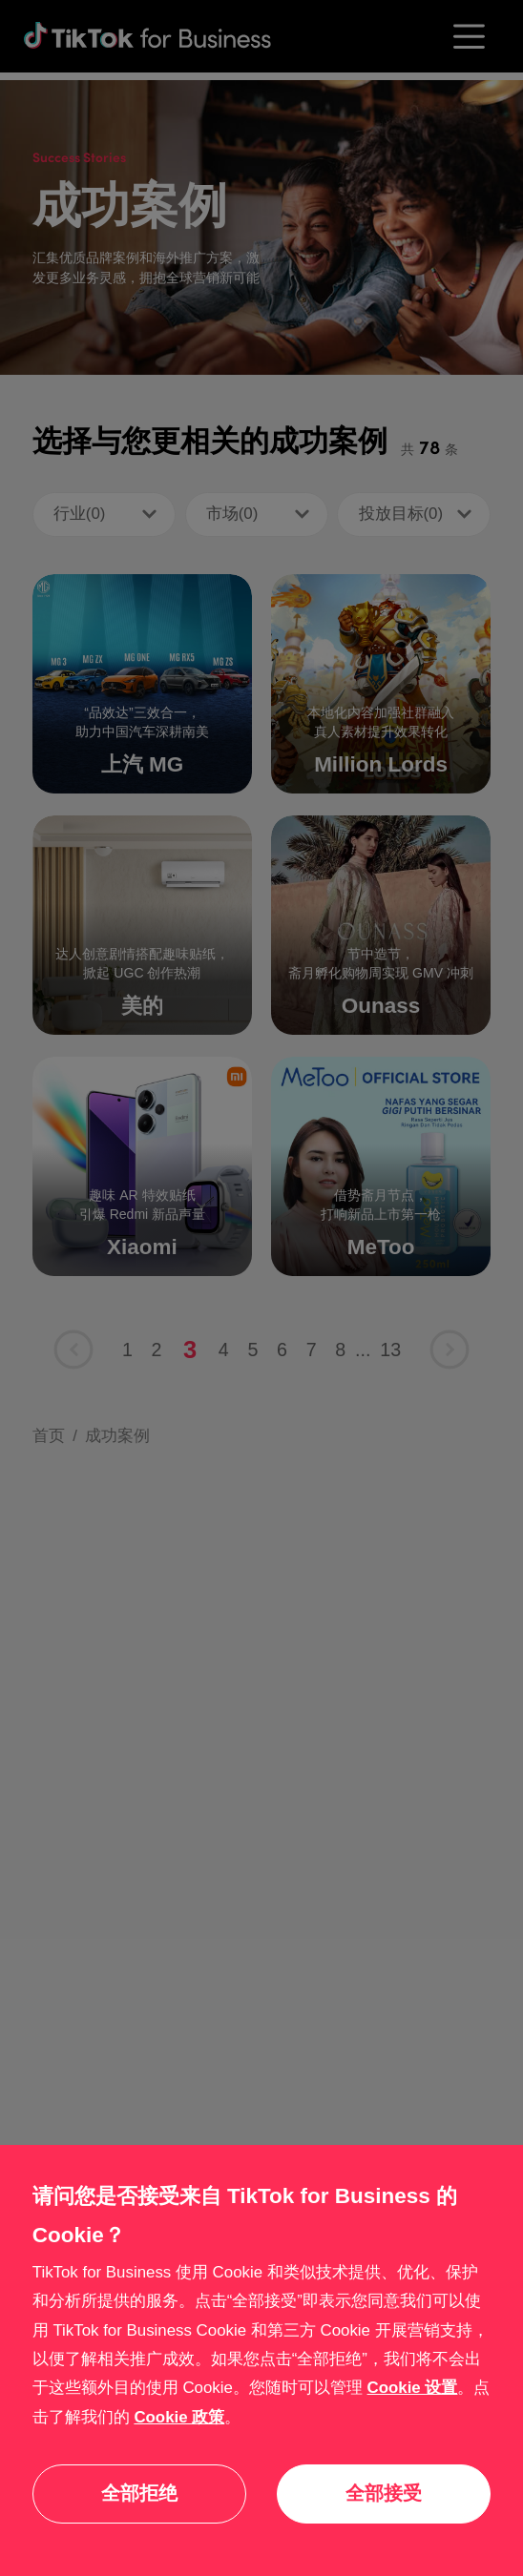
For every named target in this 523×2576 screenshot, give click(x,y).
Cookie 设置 (412, 2388)
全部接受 (383, 2493)
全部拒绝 (139, 2493)
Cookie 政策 (179, 2417)
